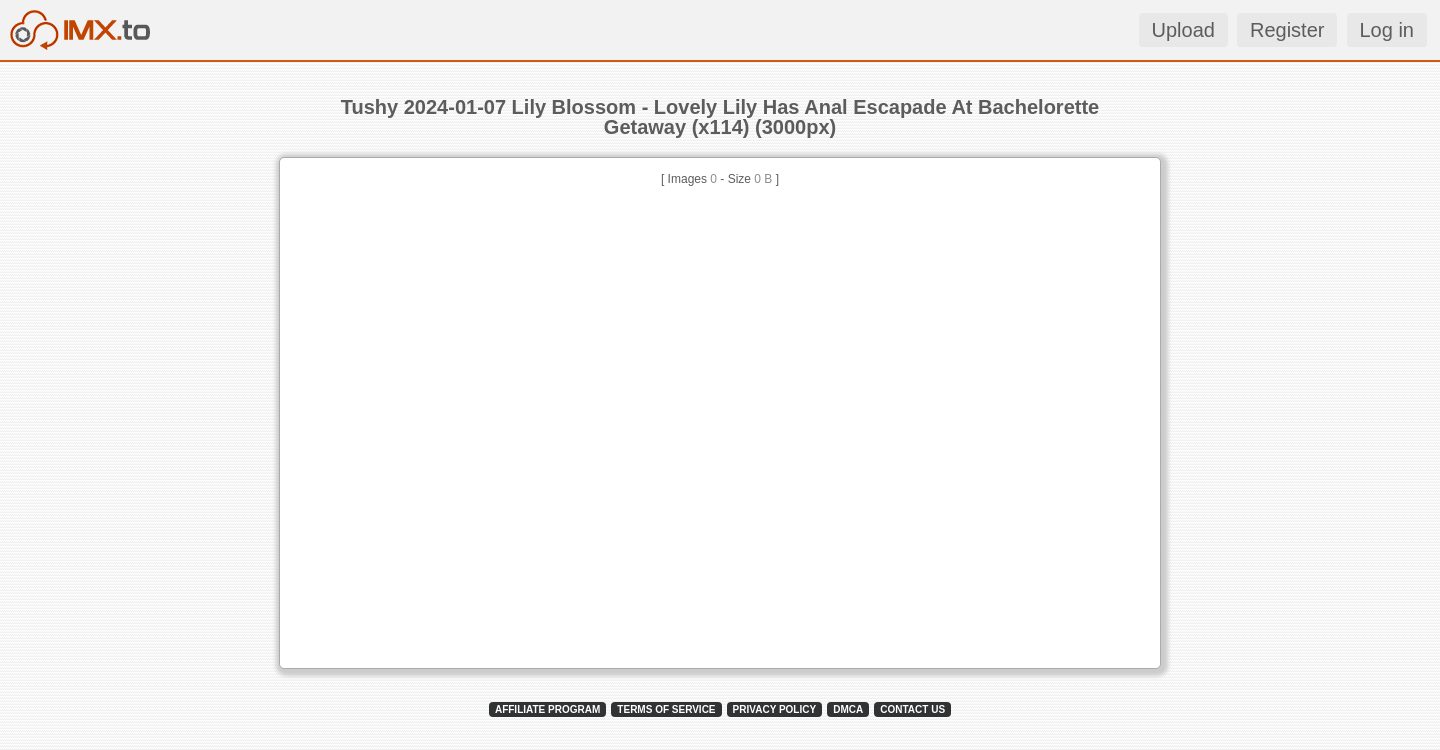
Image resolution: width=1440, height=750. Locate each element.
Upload (1183, 30)
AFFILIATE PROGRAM (547, 709)
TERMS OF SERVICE (666, 709)
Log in (1387, 30)
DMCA (848, 709)
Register (1287, 30)
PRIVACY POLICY (775, 709)
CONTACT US (912, 709)
